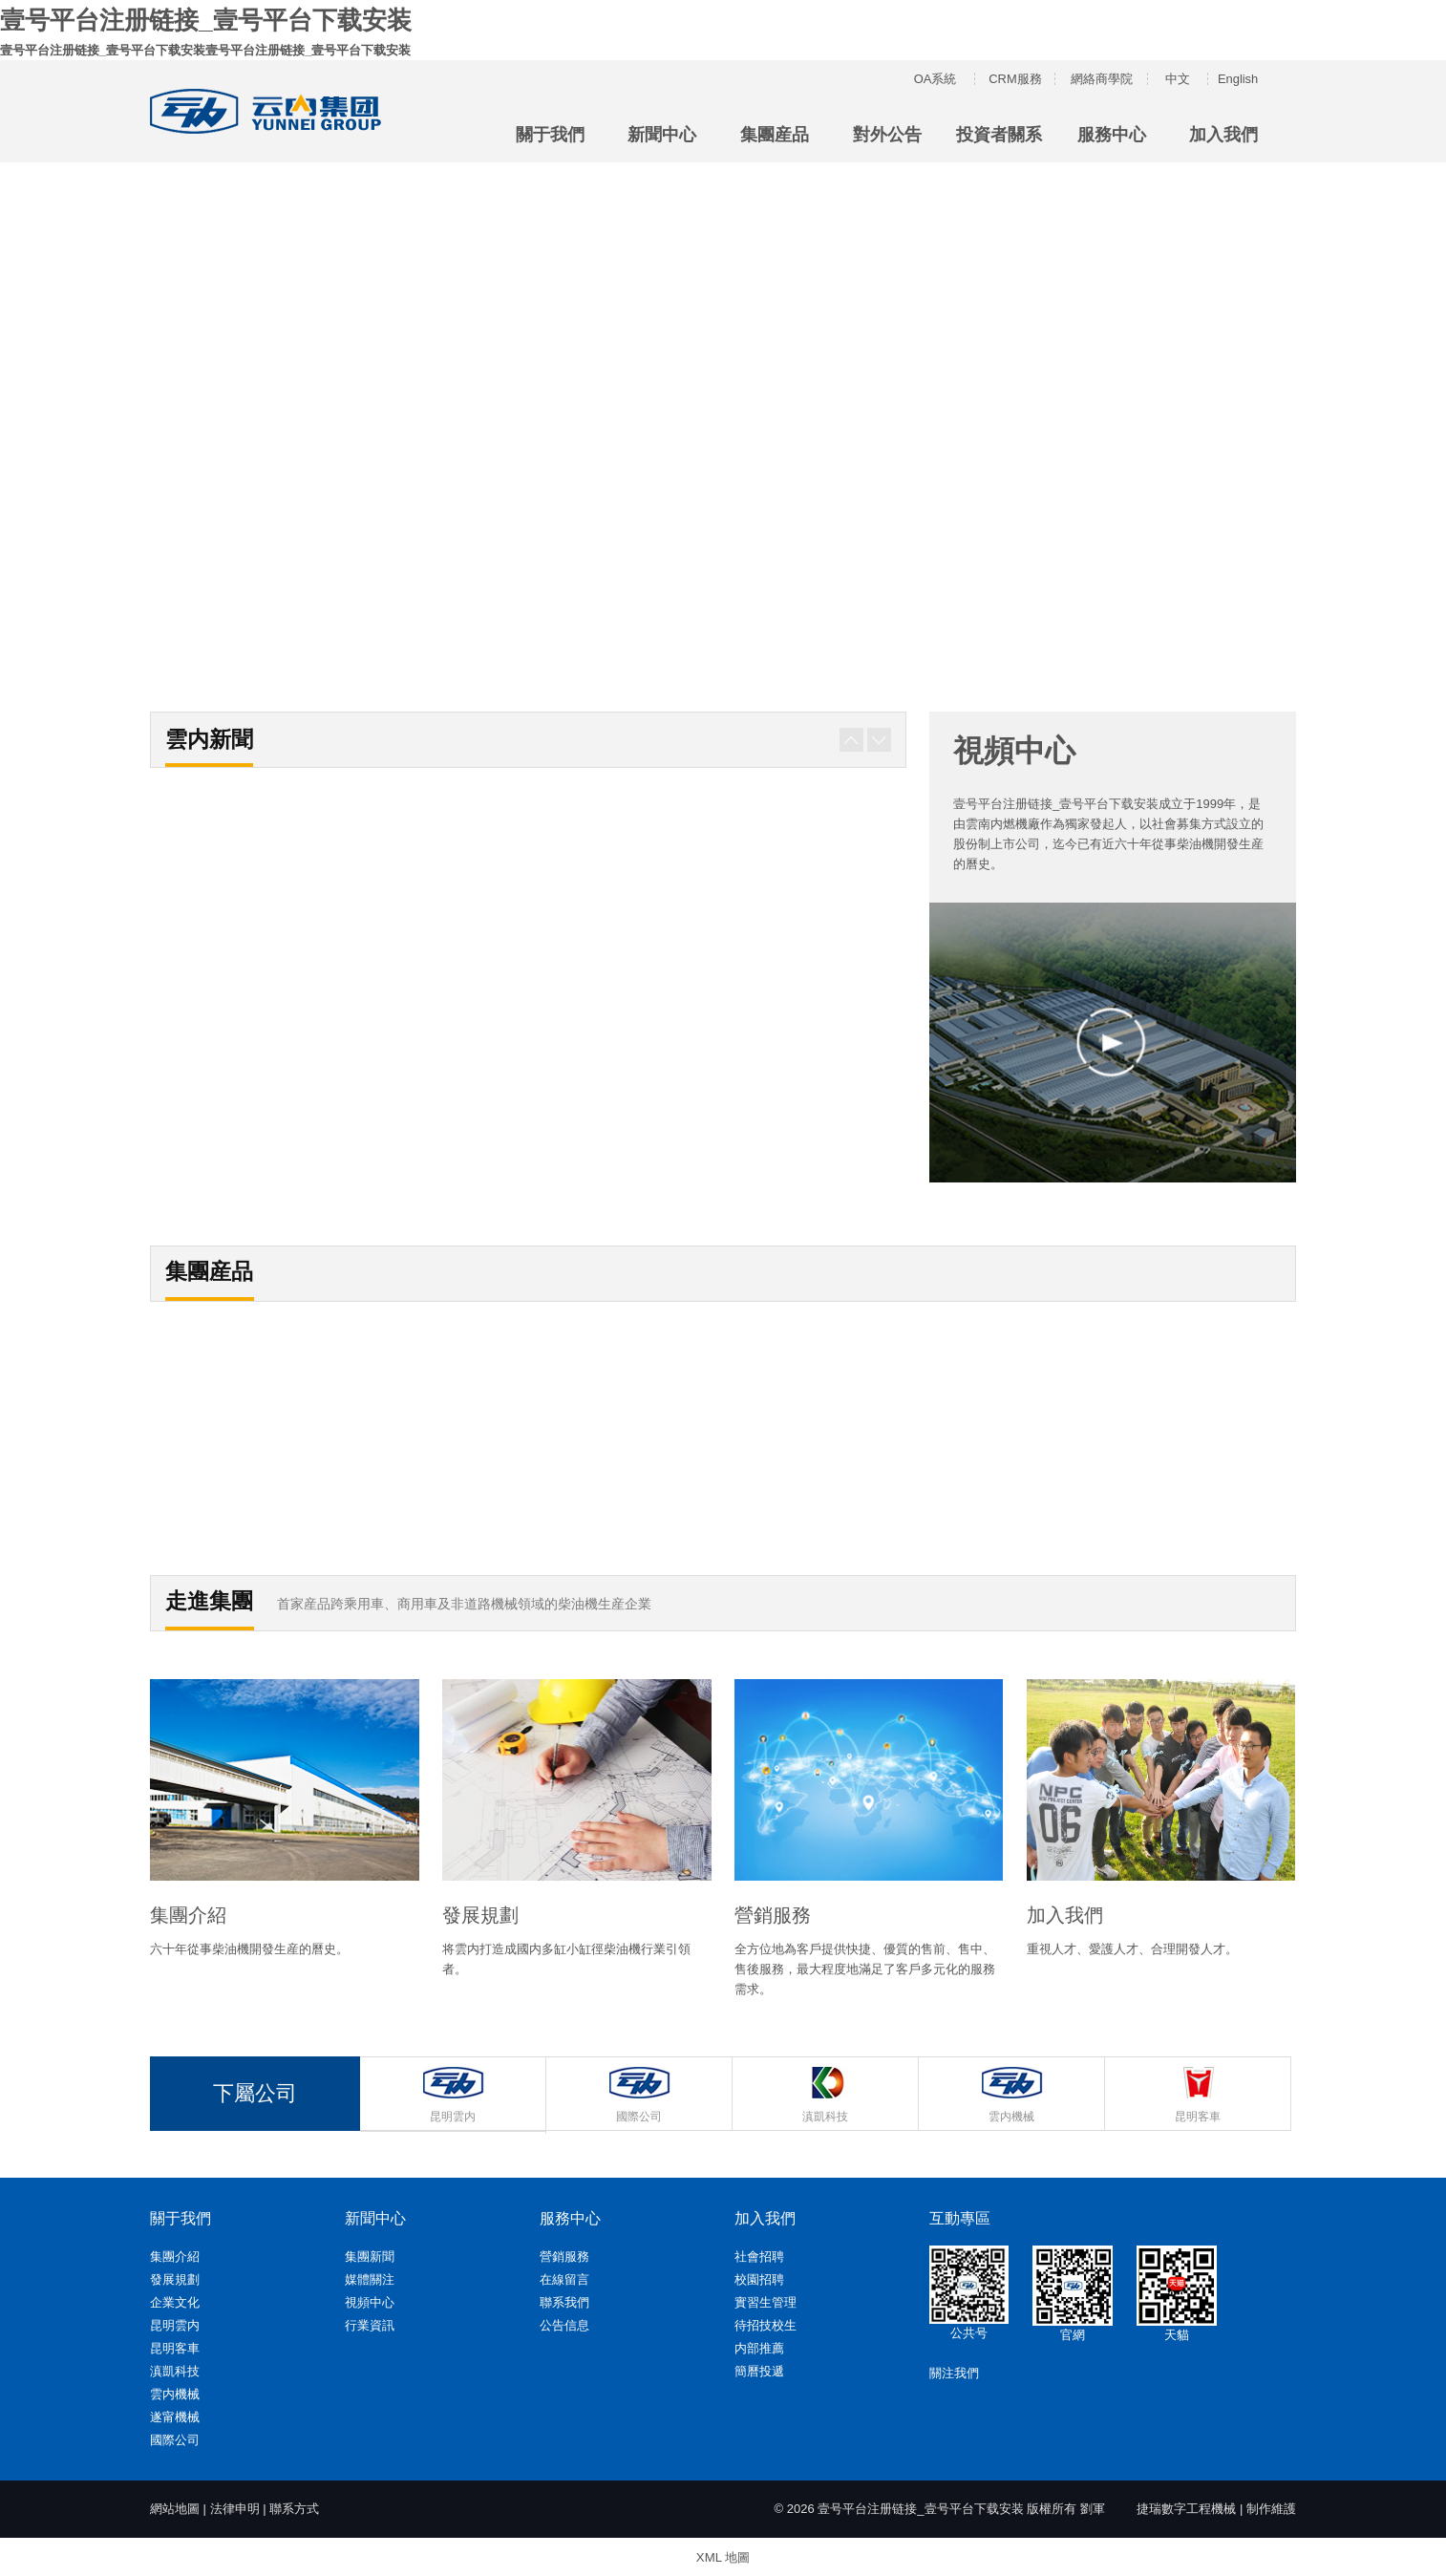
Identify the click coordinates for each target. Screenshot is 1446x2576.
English (1238, 78)
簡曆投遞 (759, 2370)
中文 (1177, 78)
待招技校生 (765, 2324)
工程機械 (1211, 2508)
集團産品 (774, 133)
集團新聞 (369, 2255)
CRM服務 (1015, 78)
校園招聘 (759, 2278)
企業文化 (175, 2301)
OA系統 (935, 78)
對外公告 (887, 133)
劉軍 (1092, 2508)
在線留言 (564, 2278)
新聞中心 (661, 133)
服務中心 (1111, 133)
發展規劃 (175, 2278)
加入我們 (1223, 133)
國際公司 (175, 2439)
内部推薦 (759, 2347)
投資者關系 (999, 133)
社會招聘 (759, 2255)
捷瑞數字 (1161, 2508)
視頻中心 (369, 2301)
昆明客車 (175, 2347)
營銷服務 (564, 2255)
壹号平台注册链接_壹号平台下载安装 (205, 19)
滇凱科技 (175, 2370)
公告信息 (564, 2324)
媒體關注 (369, 2278)
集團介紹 (175, 2255)
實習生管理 (765, 2301)
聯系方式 (294, 2508)
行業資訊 (369, 2324)
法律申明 (235, 2508)
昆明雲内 (175, 2324)
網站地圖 (175, 2508)
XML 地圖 (723, 2555)
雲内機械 (175, 2393)
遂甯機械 (175, 2416)
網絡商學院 (1102, 78)
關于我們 (550, 133)
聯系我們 (564, 2301)
